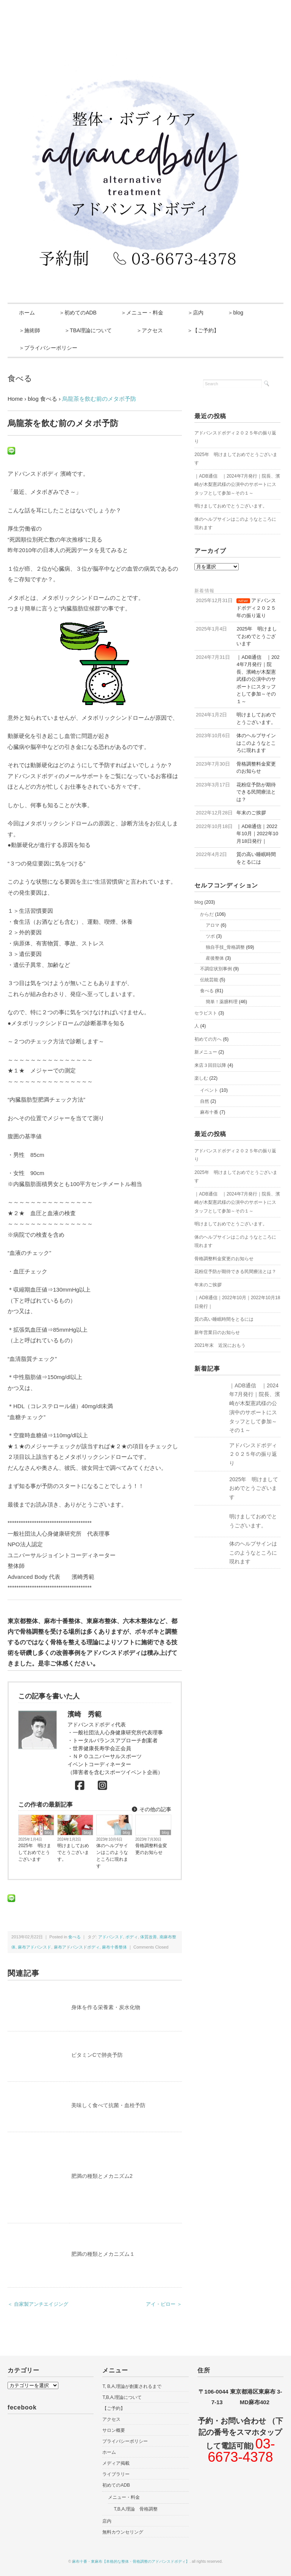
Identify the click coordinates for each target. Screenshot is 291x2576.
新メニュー (205, 1052)
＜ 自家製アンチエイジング (38, 2304)
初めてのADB (116, 2485)
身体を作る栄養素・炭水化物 (105, 2007)
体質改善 (148, 1937)
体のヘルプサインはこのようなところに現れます (112, 1856)
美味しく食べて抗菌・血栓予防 (108, 2105)
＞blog (235, 313)
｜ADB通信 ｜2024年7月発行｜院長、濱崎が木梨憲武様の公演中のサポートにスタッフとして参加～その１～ (237, 484)
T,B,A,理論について (122, 2397)
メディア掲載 (116, 2463)
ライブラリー (116, 2474)
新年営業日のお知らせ (217, 1332)
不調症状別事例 (216, 968)
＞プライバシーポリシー (48, 348)
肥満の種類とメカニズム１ (103, 2254)
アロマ (212, 925)
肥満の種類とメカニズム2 (102, 2176)
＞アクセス (149, 330)
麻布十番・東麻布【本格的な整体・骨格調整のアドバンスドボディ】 (130, 2561)
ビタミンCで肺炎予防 (97, 2055)
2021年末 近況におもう (220, 1345)
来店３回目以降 (210, 1065)
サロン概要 (113, 2430)
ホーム (27, 313)
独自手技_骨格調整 (225, 947)
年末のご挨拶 (208, 1284)
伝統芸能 (209, 979)
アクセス (111, 2419)
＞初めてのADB (78, 313)
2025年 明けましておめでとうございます (34, 1852)
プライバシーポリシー (125, 2441)
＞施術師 (29, 330)
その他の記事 (151, 1809)
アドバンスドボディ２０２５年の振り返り (235, 437)
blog (48, 1832)
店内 (106, 2521)
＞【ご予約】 (203, 330)
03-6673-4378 (241, 2450)
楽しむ (201, 1078)
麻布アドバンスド (34, 1947)
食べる (20, 378)
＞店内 (195, 313)
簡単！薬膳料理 (222, 1001)
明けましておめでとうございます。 (73, 1852)
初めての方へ (208, 1039)
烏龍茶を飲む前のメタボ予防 (99, 398)
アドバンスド (110, 1937)
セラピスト (205, 1013)
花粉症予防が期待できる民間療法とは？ (235, 1271)
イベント (209, 1090)
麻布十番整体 (114, 1947)
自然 (204, 1101)
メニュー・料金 (124, 2497)
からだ (207, 914)
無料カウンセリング (122, 2532)
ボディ (131, 1937)
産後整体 (215, 958)
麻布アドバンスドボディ (77, 1947)
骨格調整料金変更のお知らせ (151, 1849)
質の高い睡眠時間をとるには (223, 1319)
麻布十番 (209, 1112)
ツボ (210, 936)
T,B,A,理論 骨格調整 (136, 2509)
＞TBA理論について (88, 330)
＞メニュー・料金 (142, 313)
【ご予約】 (113, 2408)
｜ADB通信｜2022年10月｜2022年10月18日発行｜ (237, 1302)
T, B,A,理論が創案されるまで (131, 2386)
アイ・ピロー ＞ (164, 2304)
